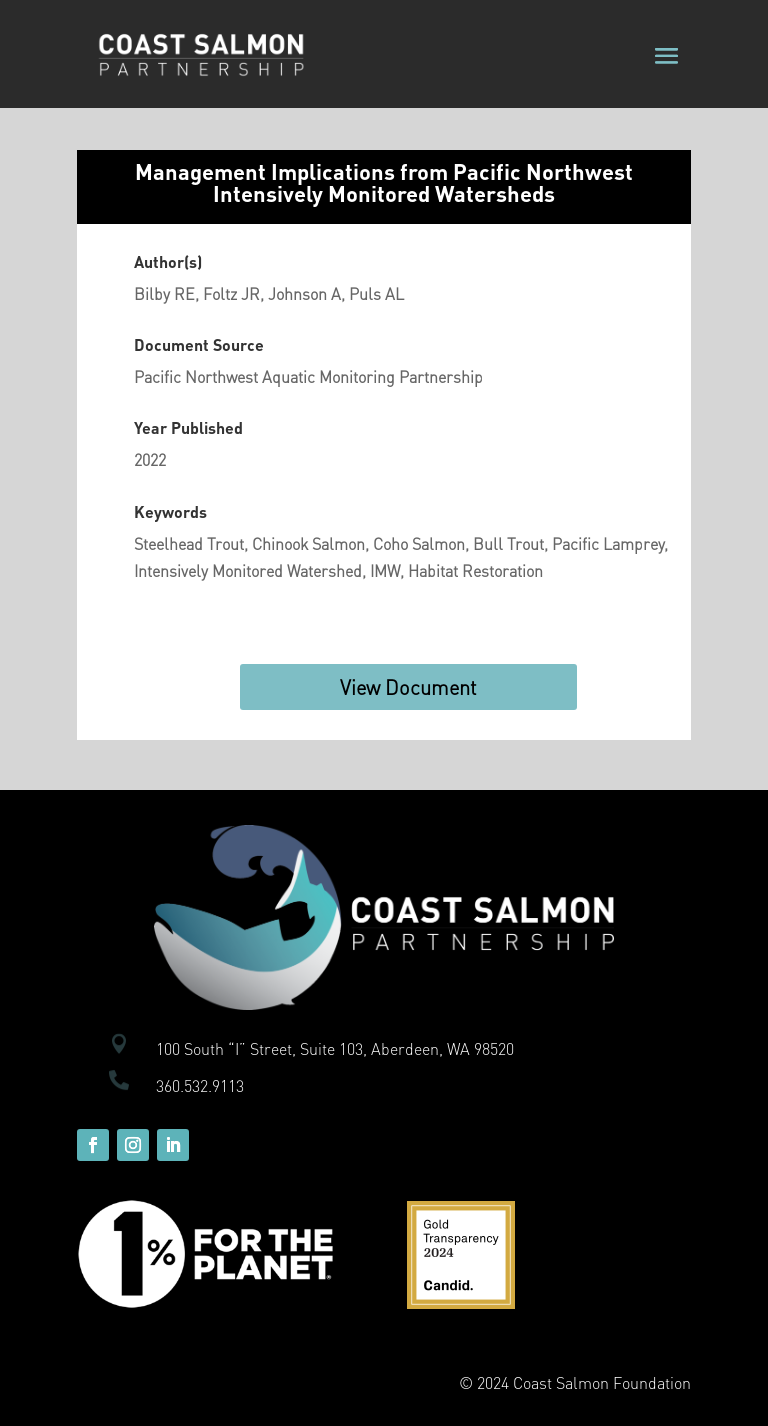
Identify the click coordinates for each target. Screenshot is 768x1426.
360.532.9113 (200, 1085)
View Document (408, 687)
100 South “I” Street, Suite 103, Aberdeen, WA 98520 (335, 1048)
